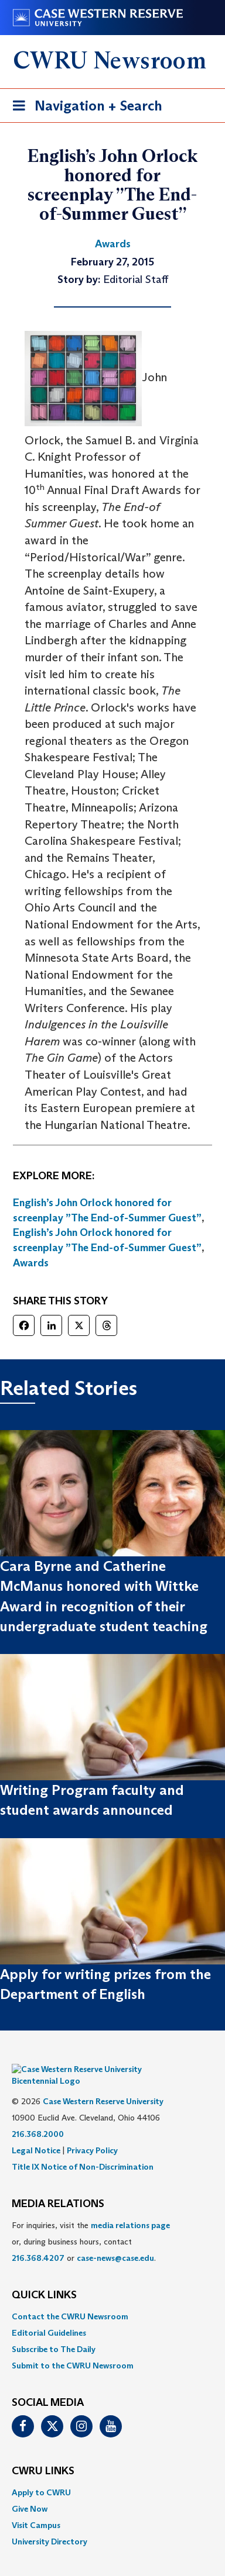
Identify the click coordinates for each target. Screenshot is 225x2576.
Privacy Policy (92, 2133)
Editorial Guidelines (49, 2315)
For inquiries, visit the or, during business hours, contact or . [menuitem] (91, 2224)
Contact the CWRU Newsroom (70, 2299)
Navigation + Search (83, 108)
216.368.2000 (38, 2116)
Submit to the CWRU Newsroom (73, 2348)
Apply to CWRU (41, 2475)
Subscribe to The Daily (54, 2331)
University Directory (49, 2524)
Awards (31, 1262)
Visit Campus (36, 2507)
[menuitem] (112, 2299)
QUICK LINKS (44, 2278)
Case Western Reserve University (103, 2083)
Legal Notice (36, 2133)
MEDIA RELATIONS (58, 2186)
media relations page (130, 2207)
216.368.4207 (38, 2240)
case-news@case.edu (115, 2240)
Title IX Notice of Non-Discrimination (83, 2149)
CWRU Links (43, 2454)
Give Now (29, 2491)
